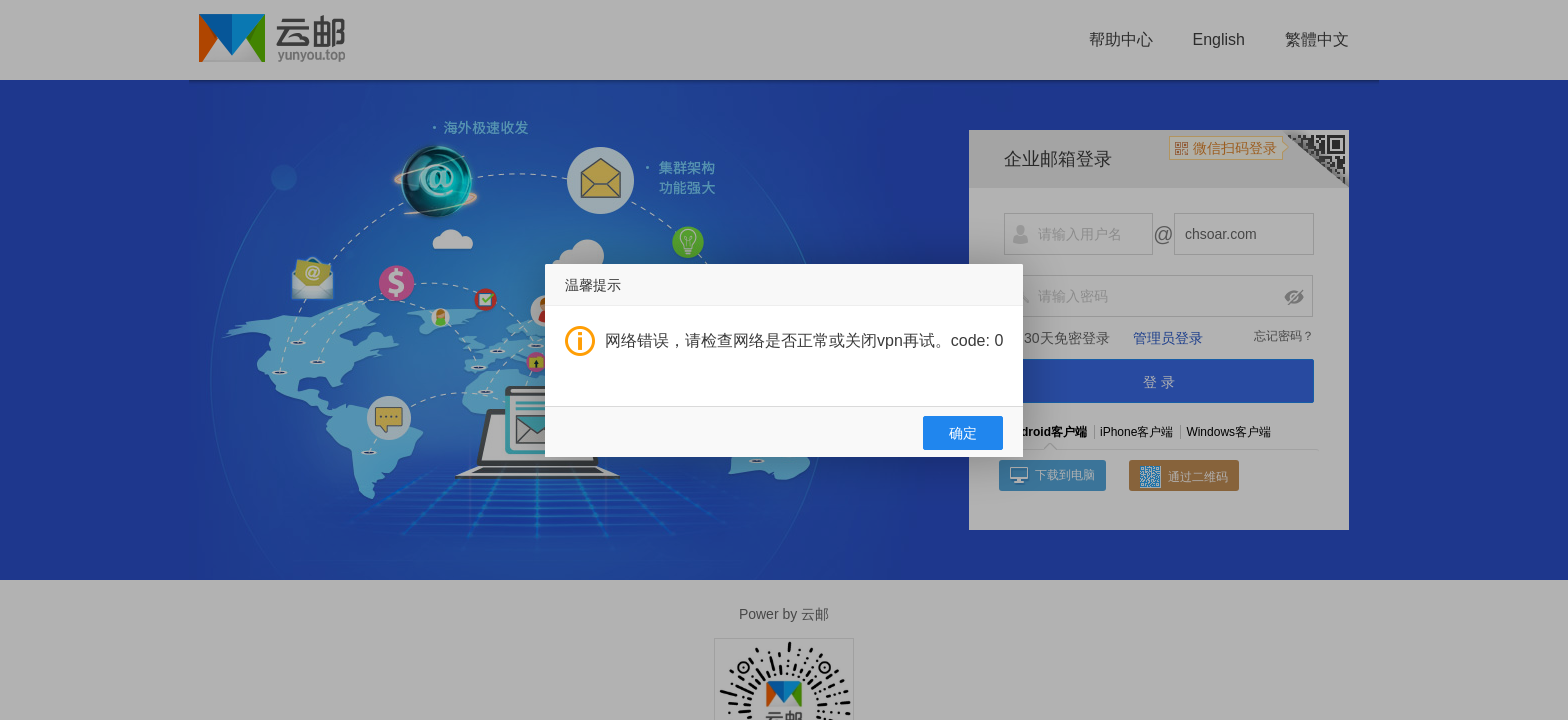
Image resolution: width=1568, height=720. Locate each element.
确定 (963, 433)
